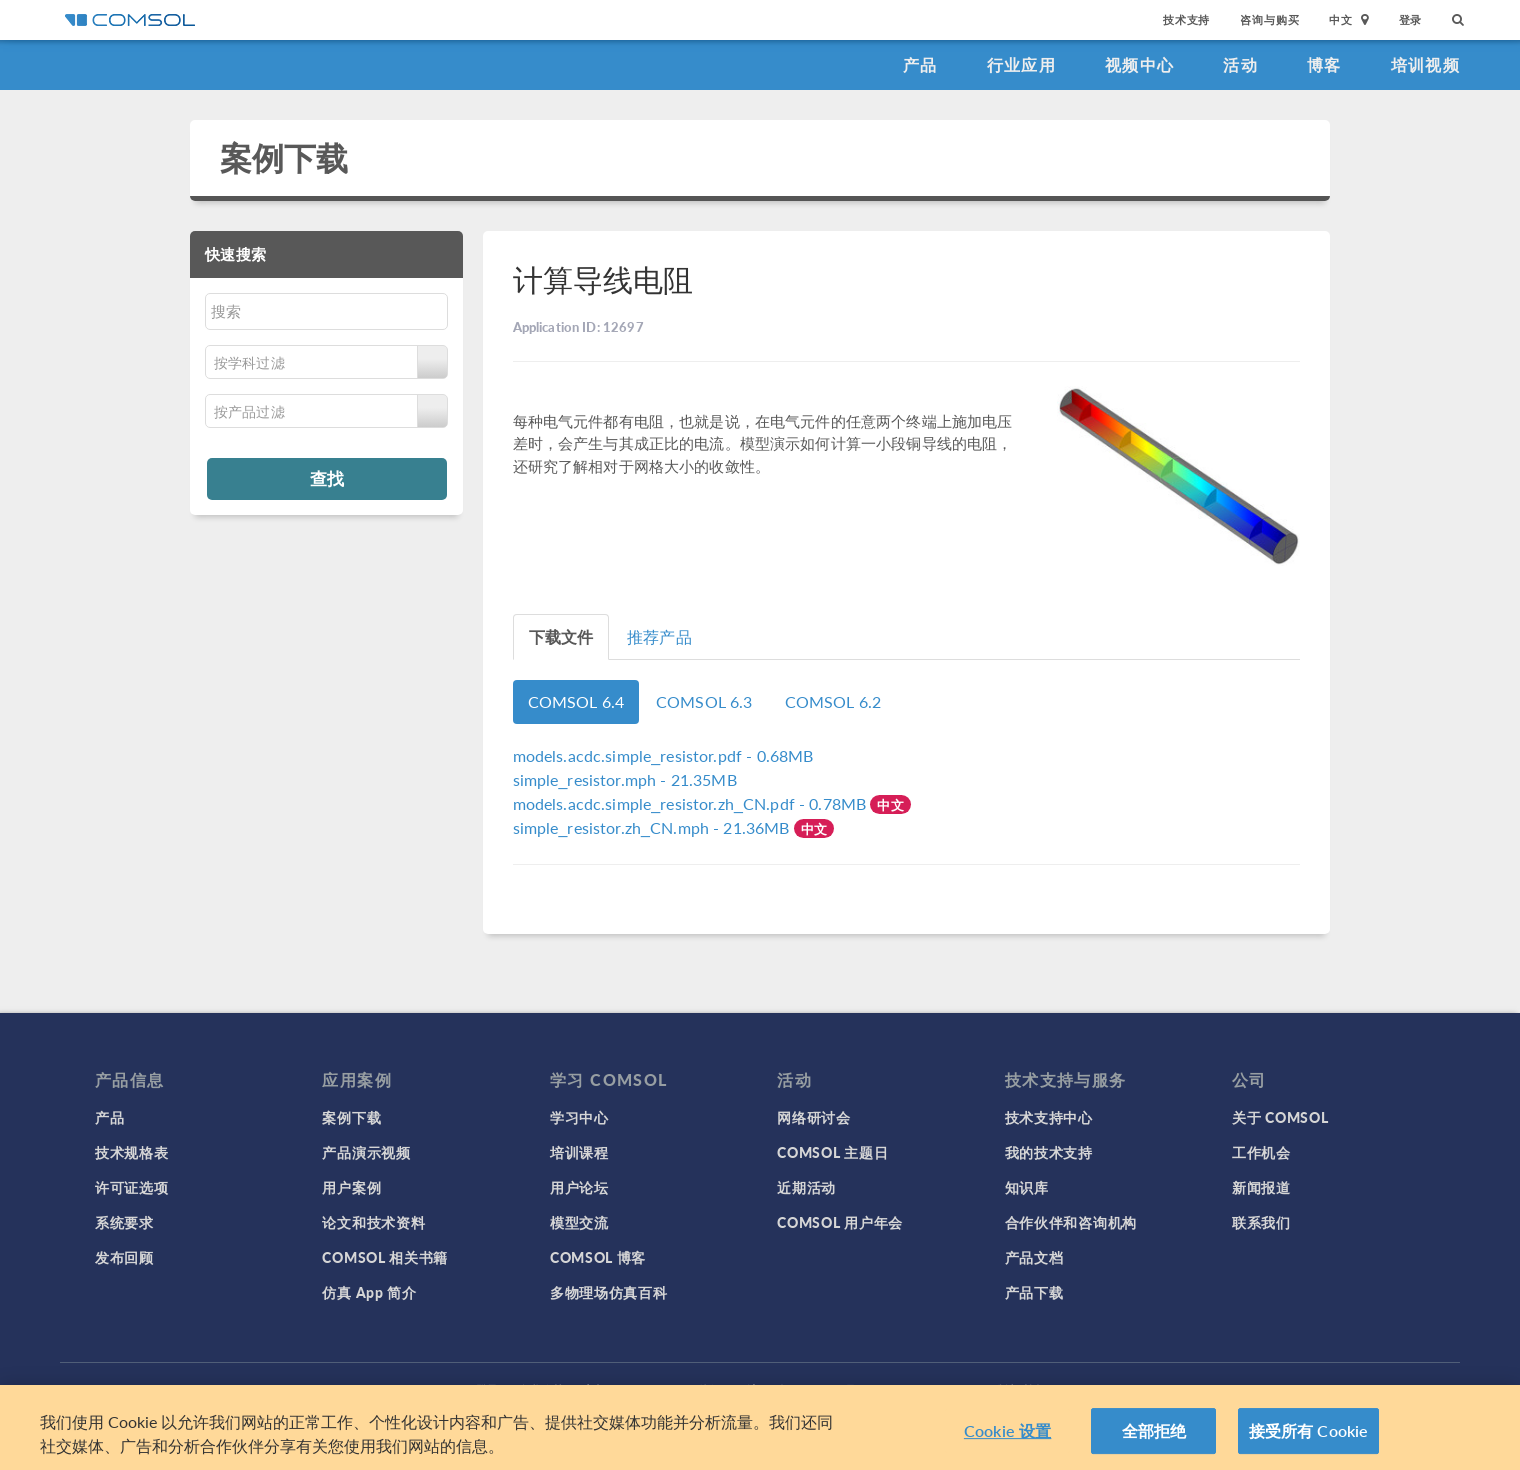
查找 (327, 478)
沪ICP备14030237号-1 (808, 1389)
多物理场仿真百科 (609, 1292)
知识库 (1027, 1187)
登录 (1411, 19)
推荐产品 (659, 636)
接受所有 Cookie (1309, 1440)
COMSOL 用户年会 (840, 1222)
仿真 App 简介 (369, 1292)
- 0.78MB (692, 803)
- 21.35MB (625, 779)
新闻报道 (1261, 1187)
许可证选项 (132, 1187)
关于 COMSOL (1280, 1117)
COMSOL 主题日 (832, 1152)
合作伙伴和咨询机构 (1071, 1222)
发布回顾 (124, 1257)
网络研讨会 (814, 1117)
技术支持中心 (1049, 1117)
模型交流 (579, 1222)
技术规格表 (132, 1152)
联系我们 (1261, 1222)
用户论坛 (579, 1187)
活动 (1240, 64)
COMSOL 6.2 (833, 701)
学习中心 (579, 1117)
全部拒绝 (1154, 1440)
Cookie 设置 (1007, 1440)
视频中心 (1139, 64)
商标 (595, 1389)
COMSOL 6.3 (704, 701)
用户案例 (351, 1187)
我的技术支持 (1049, 1152)
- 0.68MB (663, 755)
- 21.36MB (653, 827)
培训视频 (1425, 64)
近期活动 (806, 1187)
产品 (920, 64)
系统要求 (124, 1222)
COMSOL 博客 (598, 1257)
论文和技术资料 (373, 1222)
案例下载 (284, 157)
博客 (1324, 64)
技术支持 (1186, 19)
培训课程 (579, 1152)
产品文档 (1034, 1257)
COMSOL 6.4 (576, 701)
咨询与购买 (1269, 19)
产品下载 (1034, 1292)
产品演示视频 (366, 1152)
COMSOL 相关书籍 (385, 1257)
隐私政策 (541, 1389)
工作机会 (1261, 1152)
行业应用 (1021, 64)
